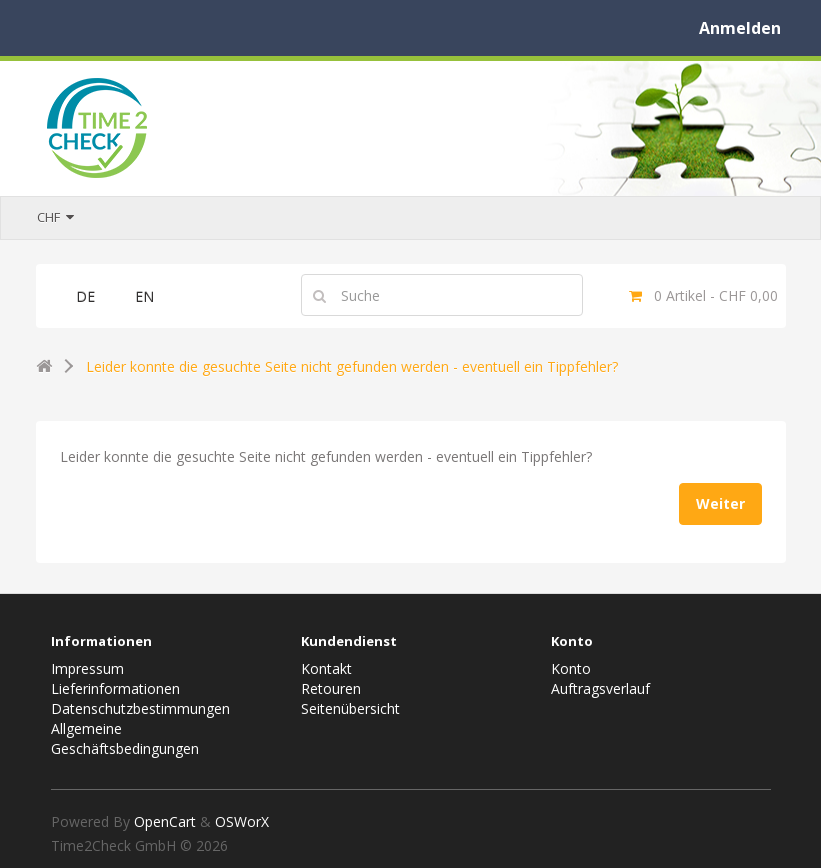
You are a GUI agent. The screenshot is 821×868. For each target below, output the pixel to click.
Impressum (87, 668)
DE (85, 296)
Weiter (720, 503)
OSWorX (242, 821)
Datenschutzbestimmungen (140, 708)
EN (144, 296)
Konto (571, 668)
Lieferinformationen (115, 688)
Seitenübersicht (350, 708)
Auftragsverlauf (600, 688)
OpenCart (165, 821)
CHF (55, 217)
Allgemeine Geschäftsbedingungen (125, 738)
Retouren (331, 688)
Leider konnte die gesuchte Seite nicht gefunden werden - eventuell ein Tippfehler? (352, 366)
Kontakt (326, 668)
